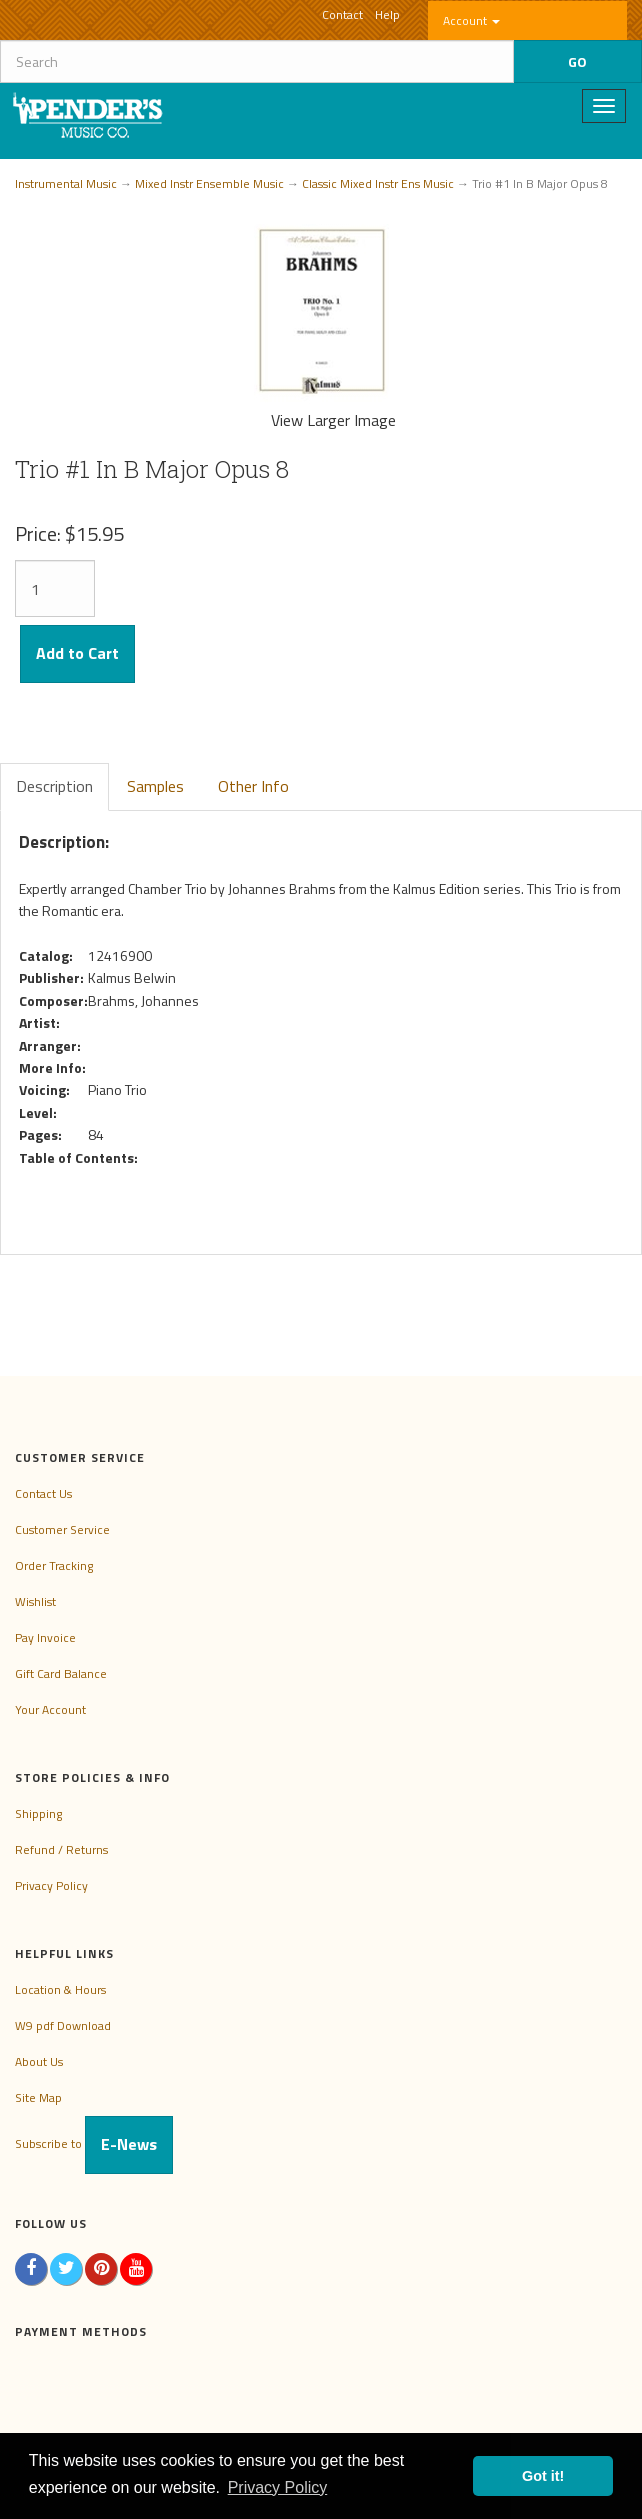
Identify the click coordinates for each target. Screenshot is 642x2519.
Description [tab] (54, 786)
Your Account (50, 1709)
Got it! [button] (543, 2476)
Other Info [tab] (253, 786)
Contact (342, 14)
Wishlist (35, 1601)
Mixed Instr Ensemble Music (209, 183)
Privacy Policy (51, 1885)
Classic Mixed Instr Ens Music (378, 183)
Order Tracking (54, 1565)
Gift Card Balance (61, 1673)
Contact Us (43, 1493)
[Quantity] (55, 588)
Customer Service (62, 1529)
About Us (39, 2061)
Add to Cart (77, 653)
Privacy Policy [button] (278, 2487)
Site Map (38, 2097)
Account (471, 20)
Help (387, 14)
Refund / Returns (61, 1849)
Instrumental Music (66, 183)
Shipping (38, 1813)
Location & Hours (60, 1989)
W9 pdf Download (63, 2025)
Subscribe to (94, 2143)
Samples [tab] (155, 786)
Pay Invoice (45, 1637)
